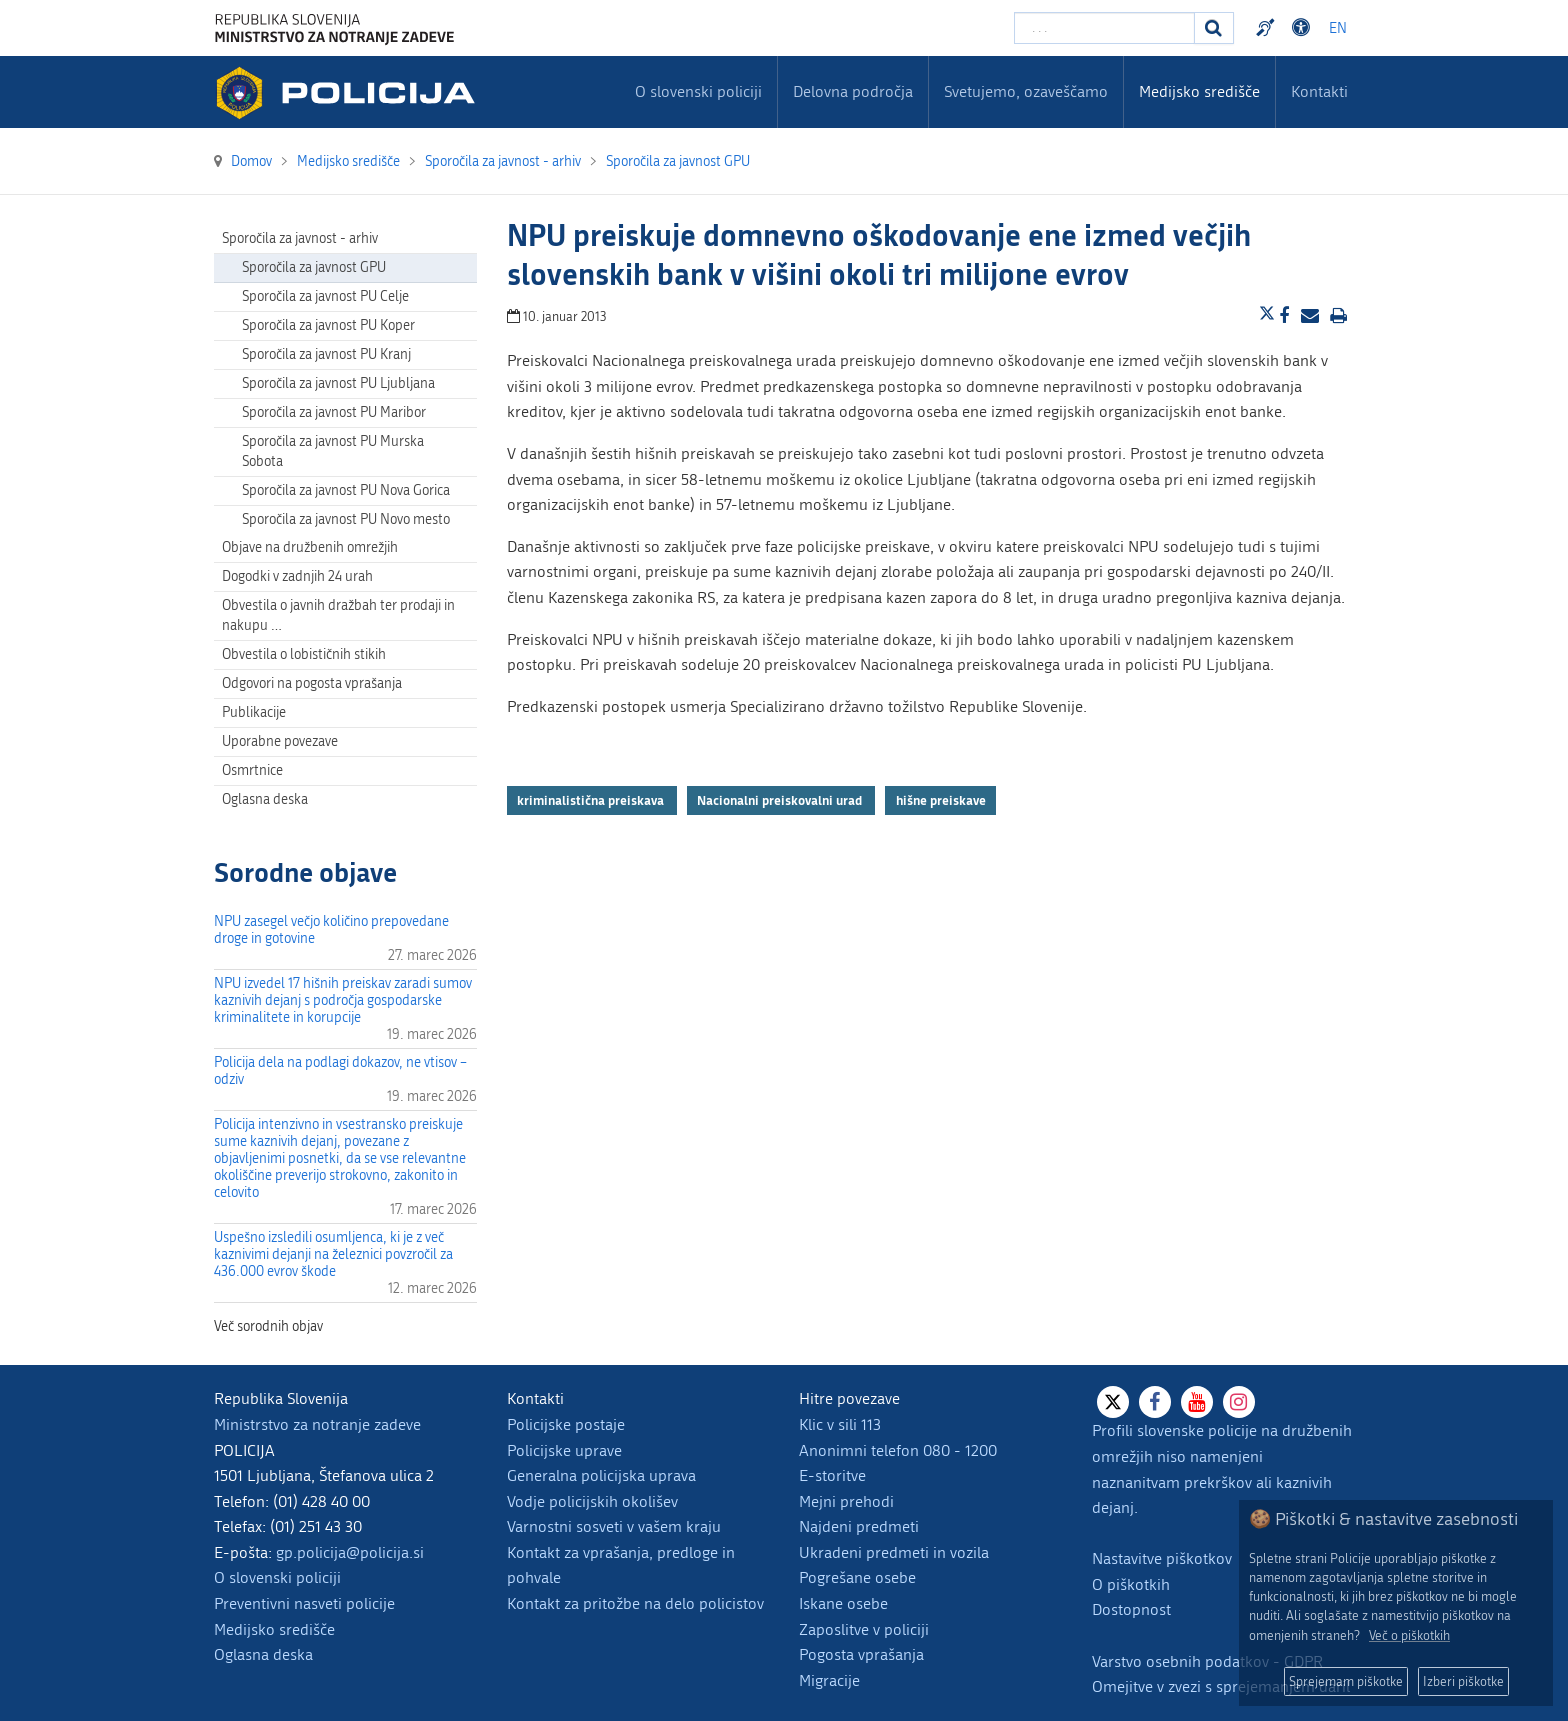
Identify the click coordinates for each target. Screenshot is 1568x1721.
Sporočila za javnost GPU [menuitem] (314, 267)
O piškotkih (1131, 1584)
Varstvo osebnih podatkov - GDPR (1207, 1661)
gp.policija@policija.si (350, 1552)
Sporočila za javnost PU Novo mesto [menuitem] (346, 519)
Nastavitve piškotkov (1162, 1558)
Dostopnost (1131, 1609)
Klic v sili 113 (840, 1424)
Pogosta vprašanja (861, 1654)
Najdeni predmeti (859, 1526)
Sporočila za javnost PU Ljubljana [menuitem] (338, 383)
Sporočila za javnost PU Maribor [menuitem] (334, 412)
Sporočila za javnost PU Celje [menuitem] (325, 296)
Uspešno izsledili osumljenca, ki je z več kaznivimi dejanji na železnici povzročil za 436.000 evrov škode (333, 1254)
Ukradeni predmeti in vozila (894, 1552)
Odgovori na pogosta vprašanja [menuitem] (312, 683)
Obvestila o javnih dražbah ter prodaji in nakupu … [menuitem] (338, 615)
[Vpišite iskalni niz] (1104, 28)
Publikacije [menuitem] (254, 712)
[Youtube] (1197, 1402)
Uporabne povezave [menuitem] (280, 741)
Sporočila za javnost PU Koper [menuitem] (328, 325)
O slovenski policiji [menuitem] (698, 91)
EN (1338, 28)
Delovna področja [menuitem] (853, 91)
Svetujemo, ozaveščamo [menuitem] (1026, 91)
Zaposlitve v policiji (864, 1629)
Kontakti (1319, 91)
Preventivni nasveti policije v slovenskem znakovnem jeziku (1268, 28)
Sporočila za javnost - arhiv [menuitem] (300, 238)
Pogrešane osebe (857, 1577)
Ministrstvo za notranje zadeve (317, 1424)
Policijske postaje (566, 1424)
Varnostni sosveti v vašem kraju (614, 1526)
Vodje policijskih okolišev (592, 1501)
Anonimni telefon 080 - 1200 (898, 1450)
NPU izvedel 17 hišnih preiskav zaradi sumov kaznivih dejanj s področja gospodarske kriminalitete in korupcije (343, 1000)
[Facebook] (1155, 1402)
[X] (1113, 1402)
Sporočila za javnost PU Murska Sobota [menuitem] (333, 451)
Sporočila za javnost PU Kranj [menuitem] (326, 354)
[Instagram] (1239, 1402)
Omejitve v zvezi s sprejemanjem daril (1221, 1686)
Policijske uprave (564, 1450)
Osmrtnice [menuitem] (252, 770)
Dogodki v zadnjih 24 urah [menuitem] (297, 576)
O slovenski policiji (277, 1577)
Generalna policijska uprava (601, 1475)
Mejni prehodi (846, 1501)
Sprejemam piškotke (1346, 1681)
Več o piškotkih (1409, 1635)
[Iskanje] (1214, 28)
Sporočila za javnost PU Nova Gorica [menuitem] (346, 490)
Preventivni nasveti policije (304, 1603)
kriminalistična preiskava (592, 800)
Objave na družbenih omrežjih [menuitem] (310, 547)
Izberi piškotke (1463, 1681)
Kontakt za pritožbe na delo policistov (635, 1603)
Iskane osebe (843, 1603)
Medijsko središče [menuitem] (1199, 91)
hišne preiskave (941, 800)
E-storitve (832, 1475)
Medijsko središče (274, 1629)
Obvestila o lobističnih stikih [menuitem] (304, 654)
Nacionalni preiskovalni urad (781, 800)
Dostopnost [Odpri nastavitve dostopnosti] (1304, 28)
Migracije (829, 1680)
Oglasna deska (265, 799)
